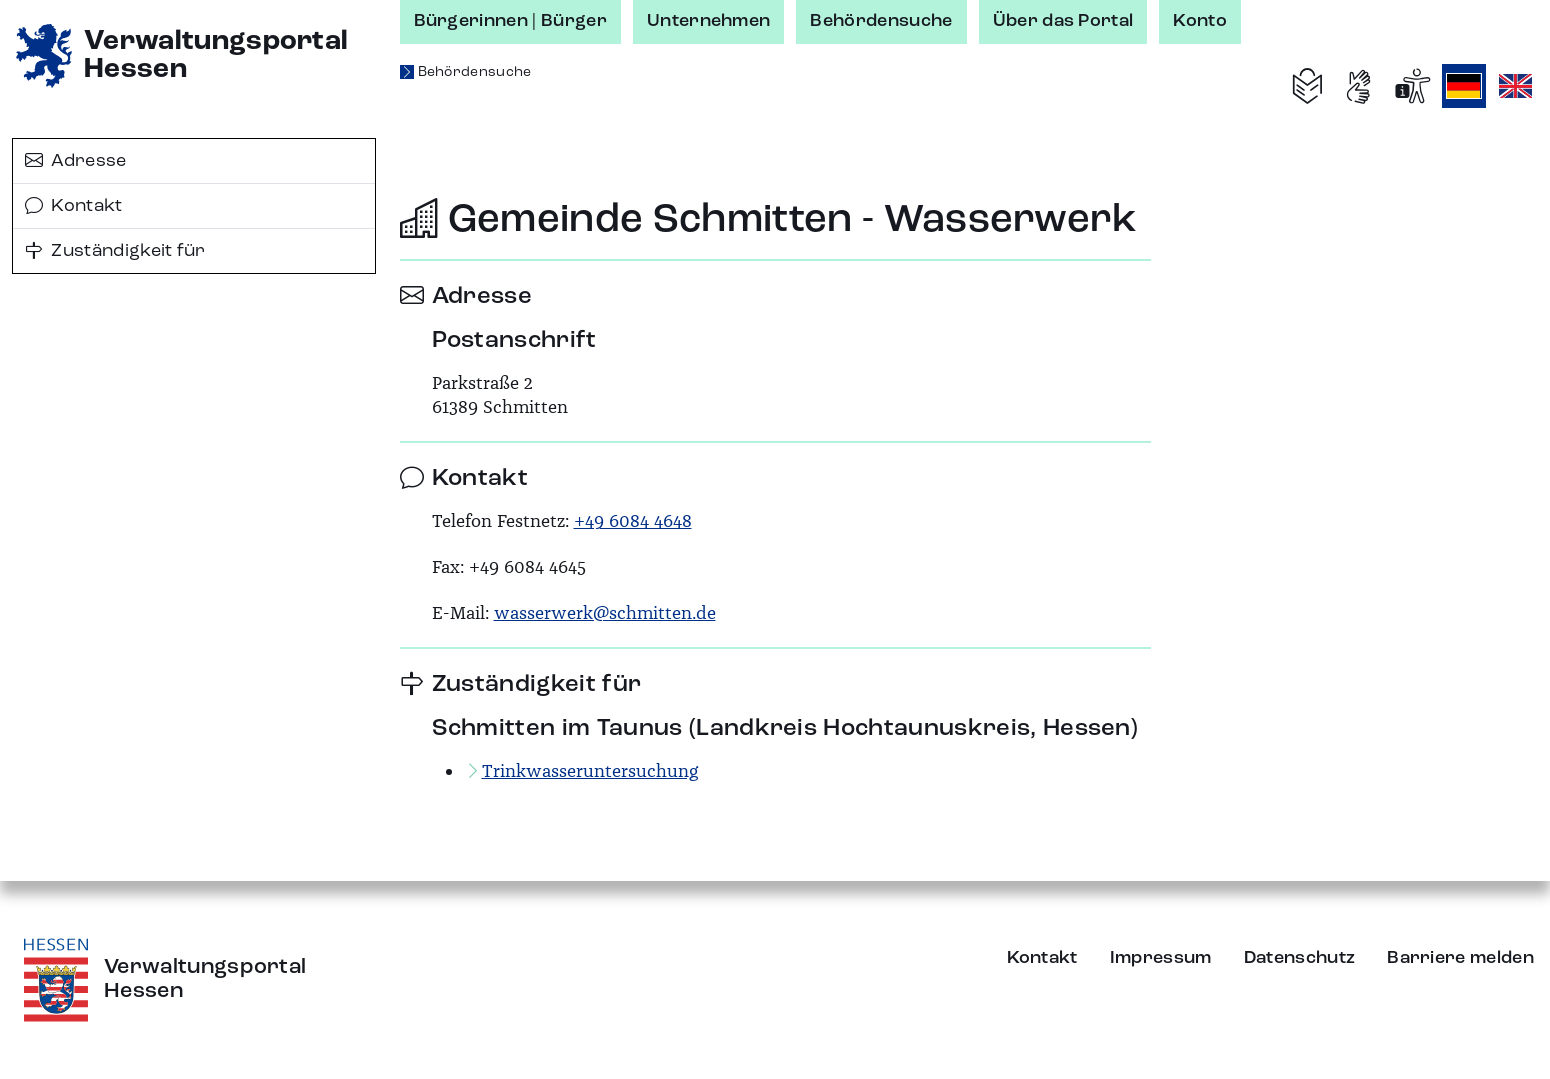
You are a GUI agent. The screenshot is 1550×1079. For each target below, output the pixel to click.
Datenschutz (1300, 958)
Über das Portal (1063, 21)
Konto (1200, 21)
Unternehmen (709, 21)
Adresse (76, 161)
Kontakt (74, 206)
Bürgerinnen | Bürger (510, 21)
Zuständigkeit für (115, 251)
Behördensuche (881, 21)
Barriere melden (1460, 958)
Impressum (1161, 958)
